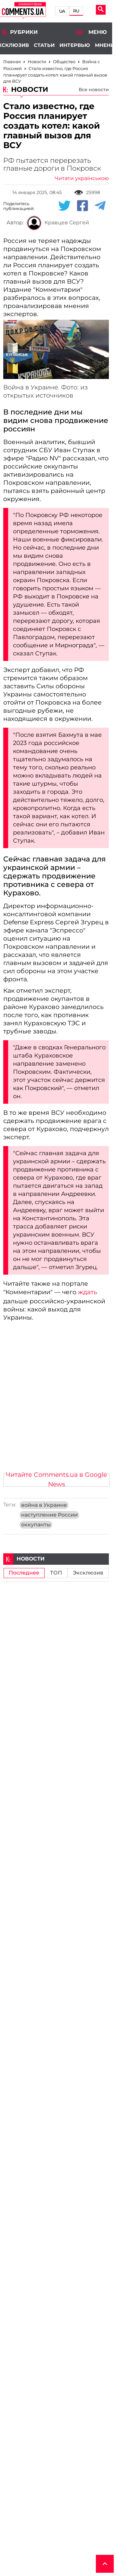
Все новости (94, 89)
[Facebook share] (82, 206)
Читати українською (82, 178)
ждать (87, 1292)
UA (62, 11)
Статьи (44, 45)
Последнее (24, 1573)
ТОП (56, 1573)
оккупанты (36, 1525)
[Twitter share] (64, 206)
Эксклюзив (88, 1573)
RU (76, 10)
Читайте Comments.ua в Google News (56, 1480)
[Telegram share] (100, 206)
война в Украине (44, 1505)
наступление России (49, 1515)
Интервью (74, 45)
